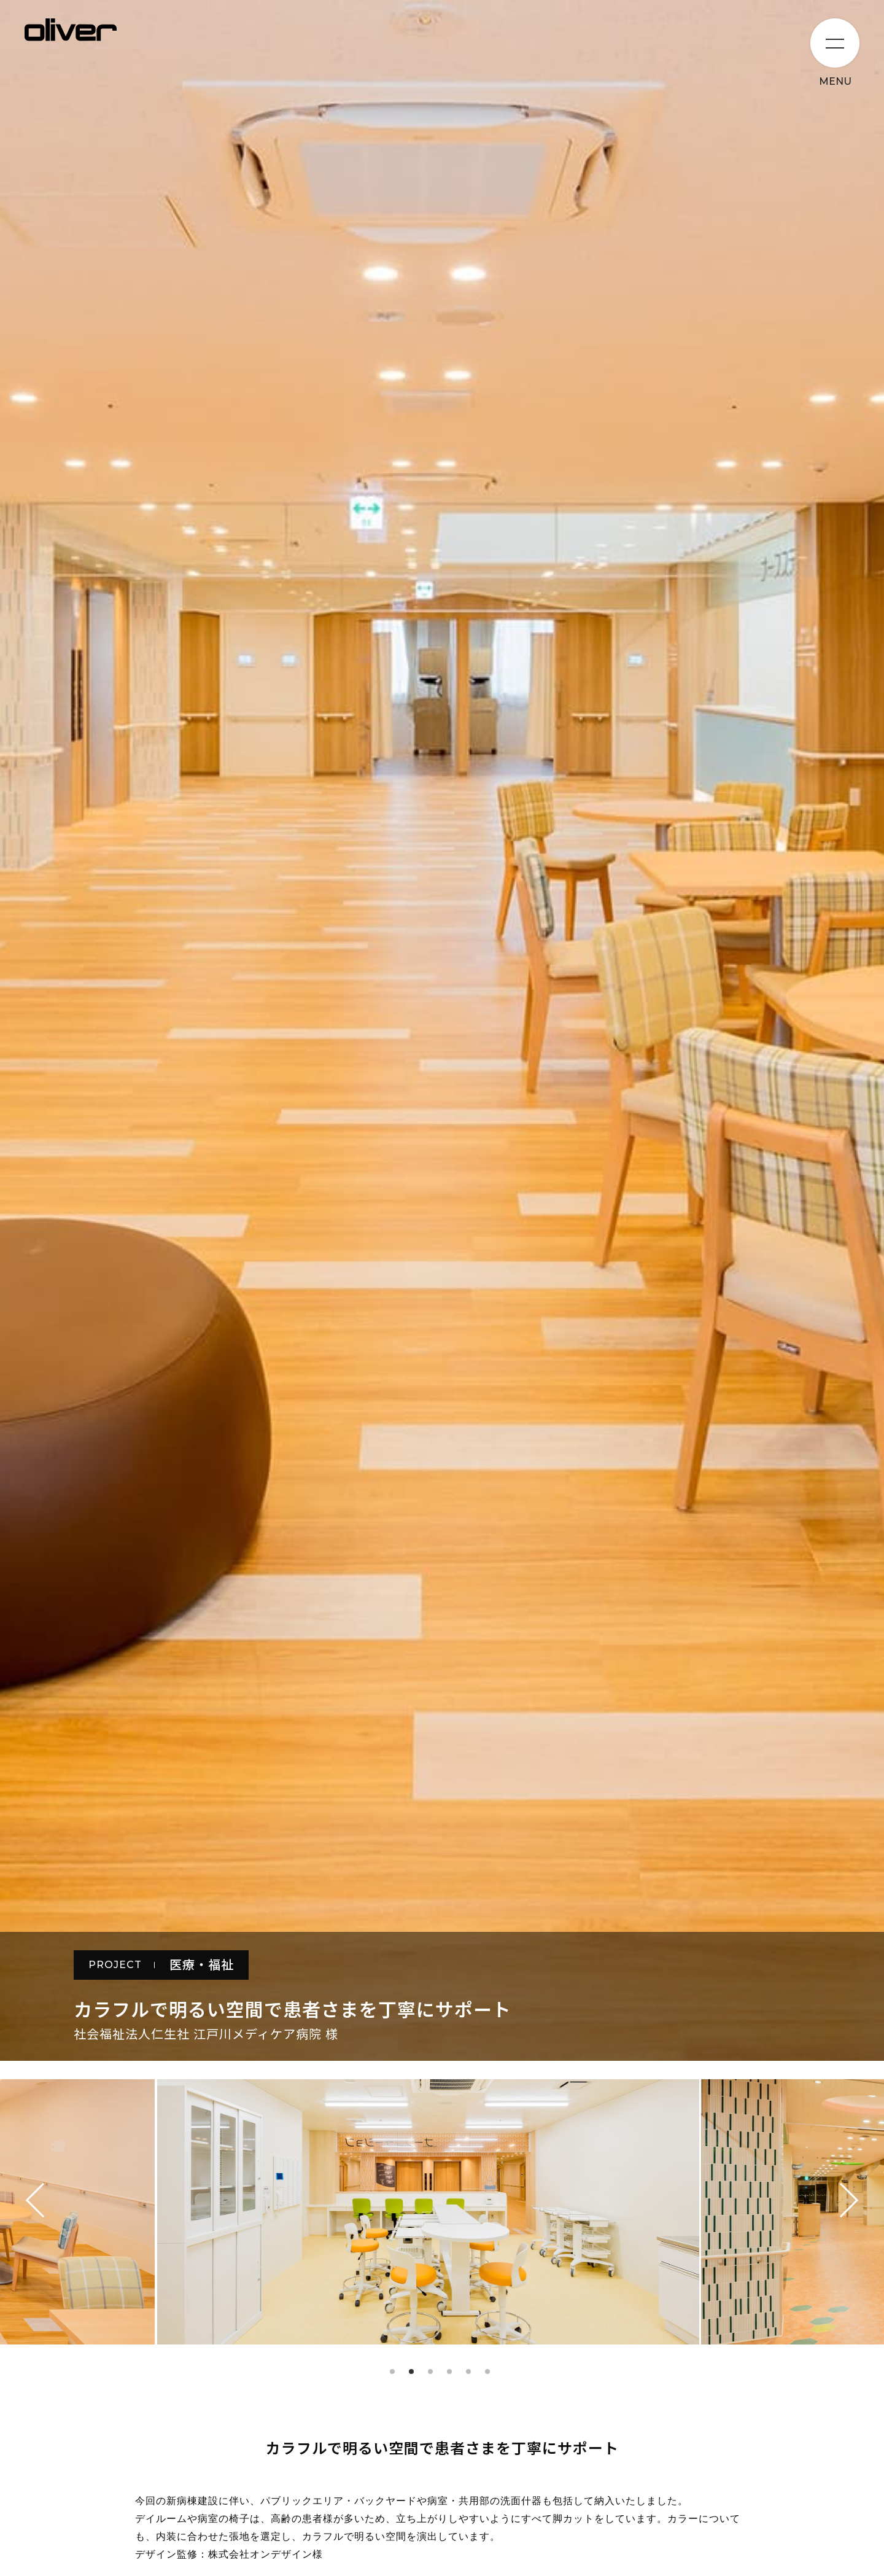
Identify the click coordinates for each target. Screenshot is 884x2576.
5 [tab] (468, 2371)
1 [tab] (392, 2371)
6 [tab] (487, 2371)
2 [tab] (411, 2371)
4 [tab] (449, 2371)
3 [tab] (430, 2371)
